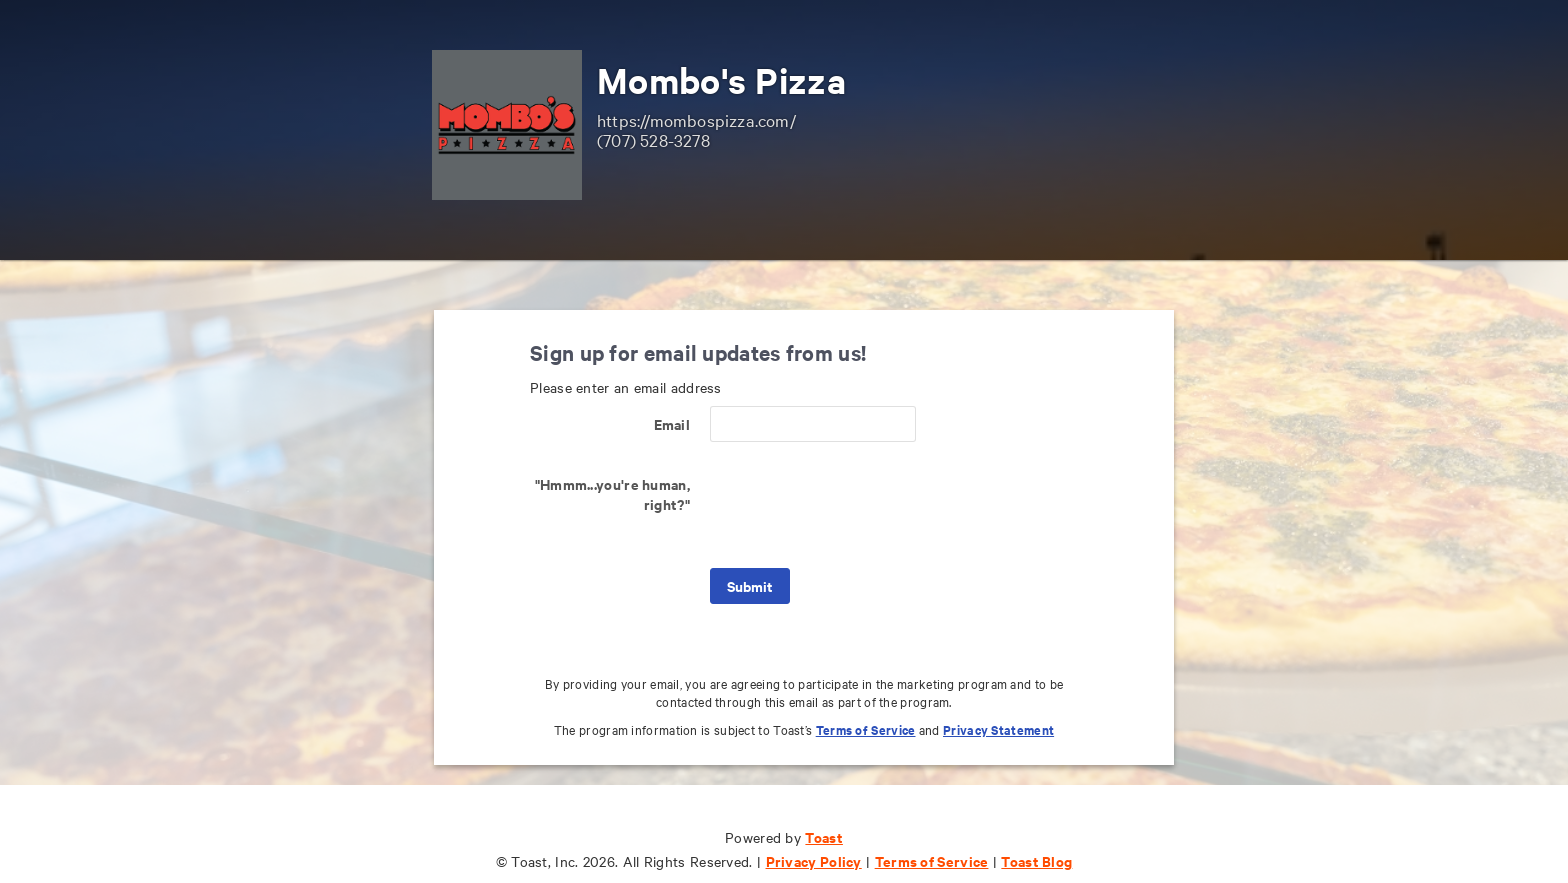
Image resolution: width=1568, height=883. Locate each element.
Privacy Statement (998, 729)
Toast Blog (1036, 860)
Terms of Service (866, 729)
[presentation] (862, 505)
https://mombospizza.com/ (696, 119)
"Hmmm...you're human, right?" (612, 493)
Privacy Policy (814, 860)
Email (672, 423)
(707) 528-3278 (653, 139)
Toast (824, 836)
